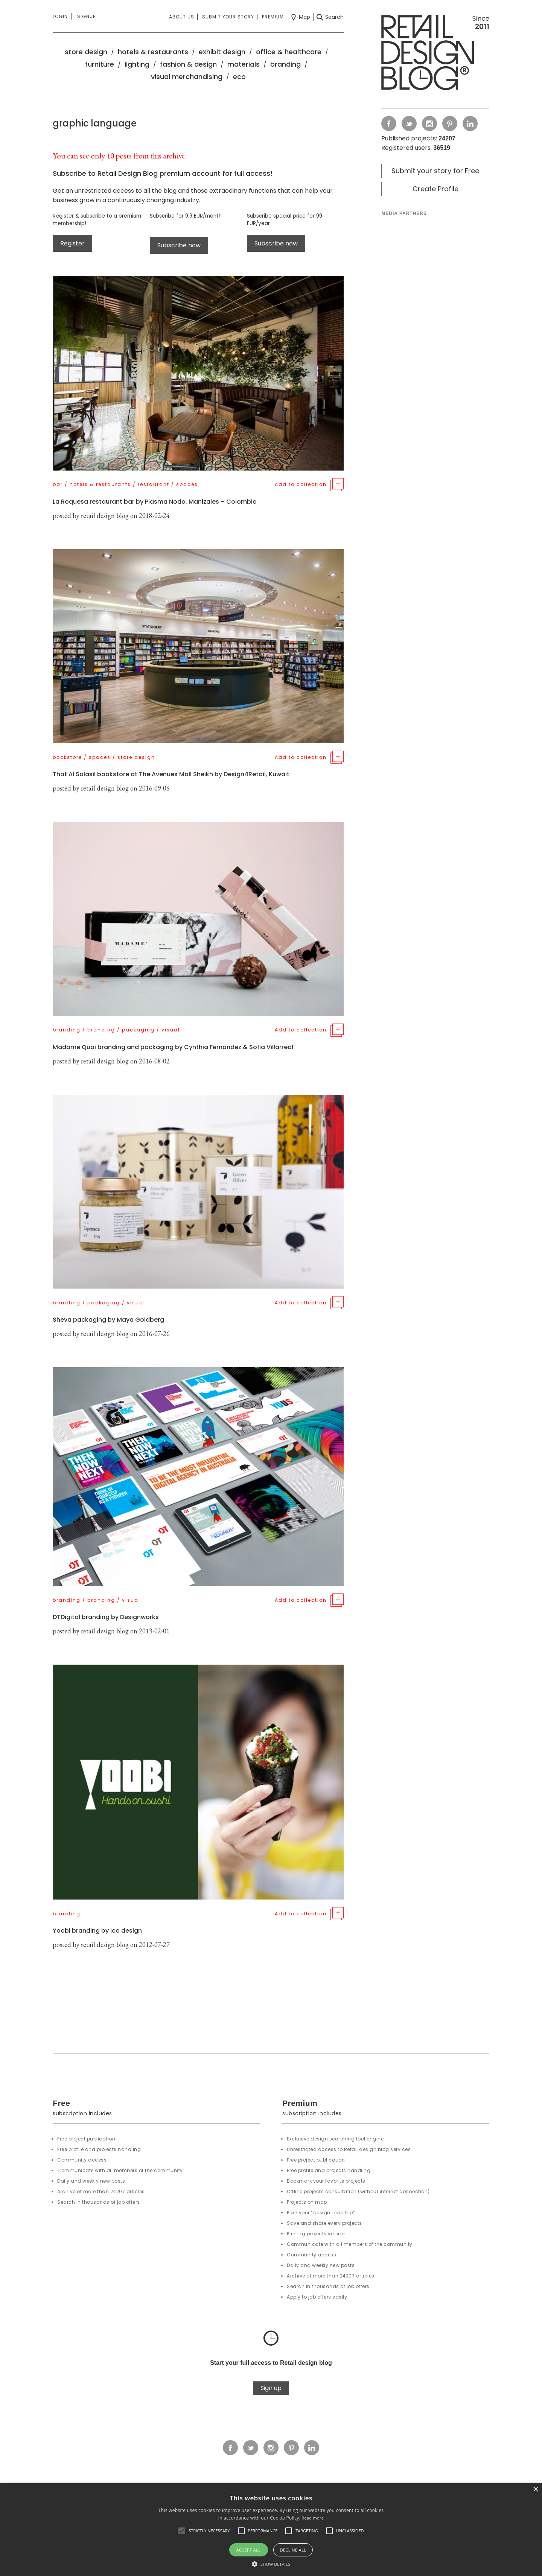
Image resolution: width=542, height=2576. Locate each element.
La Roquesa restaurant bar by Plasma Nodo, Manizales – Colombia (155, 501)
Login (60, 16)
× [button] (535, 2489)
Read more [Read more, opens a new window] (312, 2518)
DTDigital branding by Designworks (106, 1617)
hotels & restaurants (153, 51)
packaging (138, 1030)
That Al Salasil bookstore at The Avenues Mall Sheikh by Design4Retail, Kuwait (171, 774)
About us (181, 17)
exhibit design (222, 51)
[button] (181, 2530)
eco (239, 76)
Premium (273, 17)
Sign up (271, 2388)
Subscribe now (179, 245)
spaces (187, 484)
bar (58, 484)
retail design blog (105, 515)
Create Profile (435, 188)
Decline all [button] (293, 2550)
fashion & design (188, 64)
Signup (86, 16)
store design (86, 51)
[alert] (271, 2529)
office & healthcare (288, 51)
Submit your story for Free (435, 170)
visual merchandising (186, 76)
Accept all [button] (248, 2550)
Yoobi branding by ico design (97, 1930)
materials (243, 64)
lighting (137, 64)
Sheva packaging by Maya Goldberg (108, 1319)
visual (170, 1030)
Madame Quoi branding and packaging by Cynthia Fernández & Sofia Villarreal (173, 1047)
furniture (99, 64)
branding (285, 64)
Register (72, 243)
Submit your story (228, 17)
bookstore (67, 757)
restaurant (153, 484)
